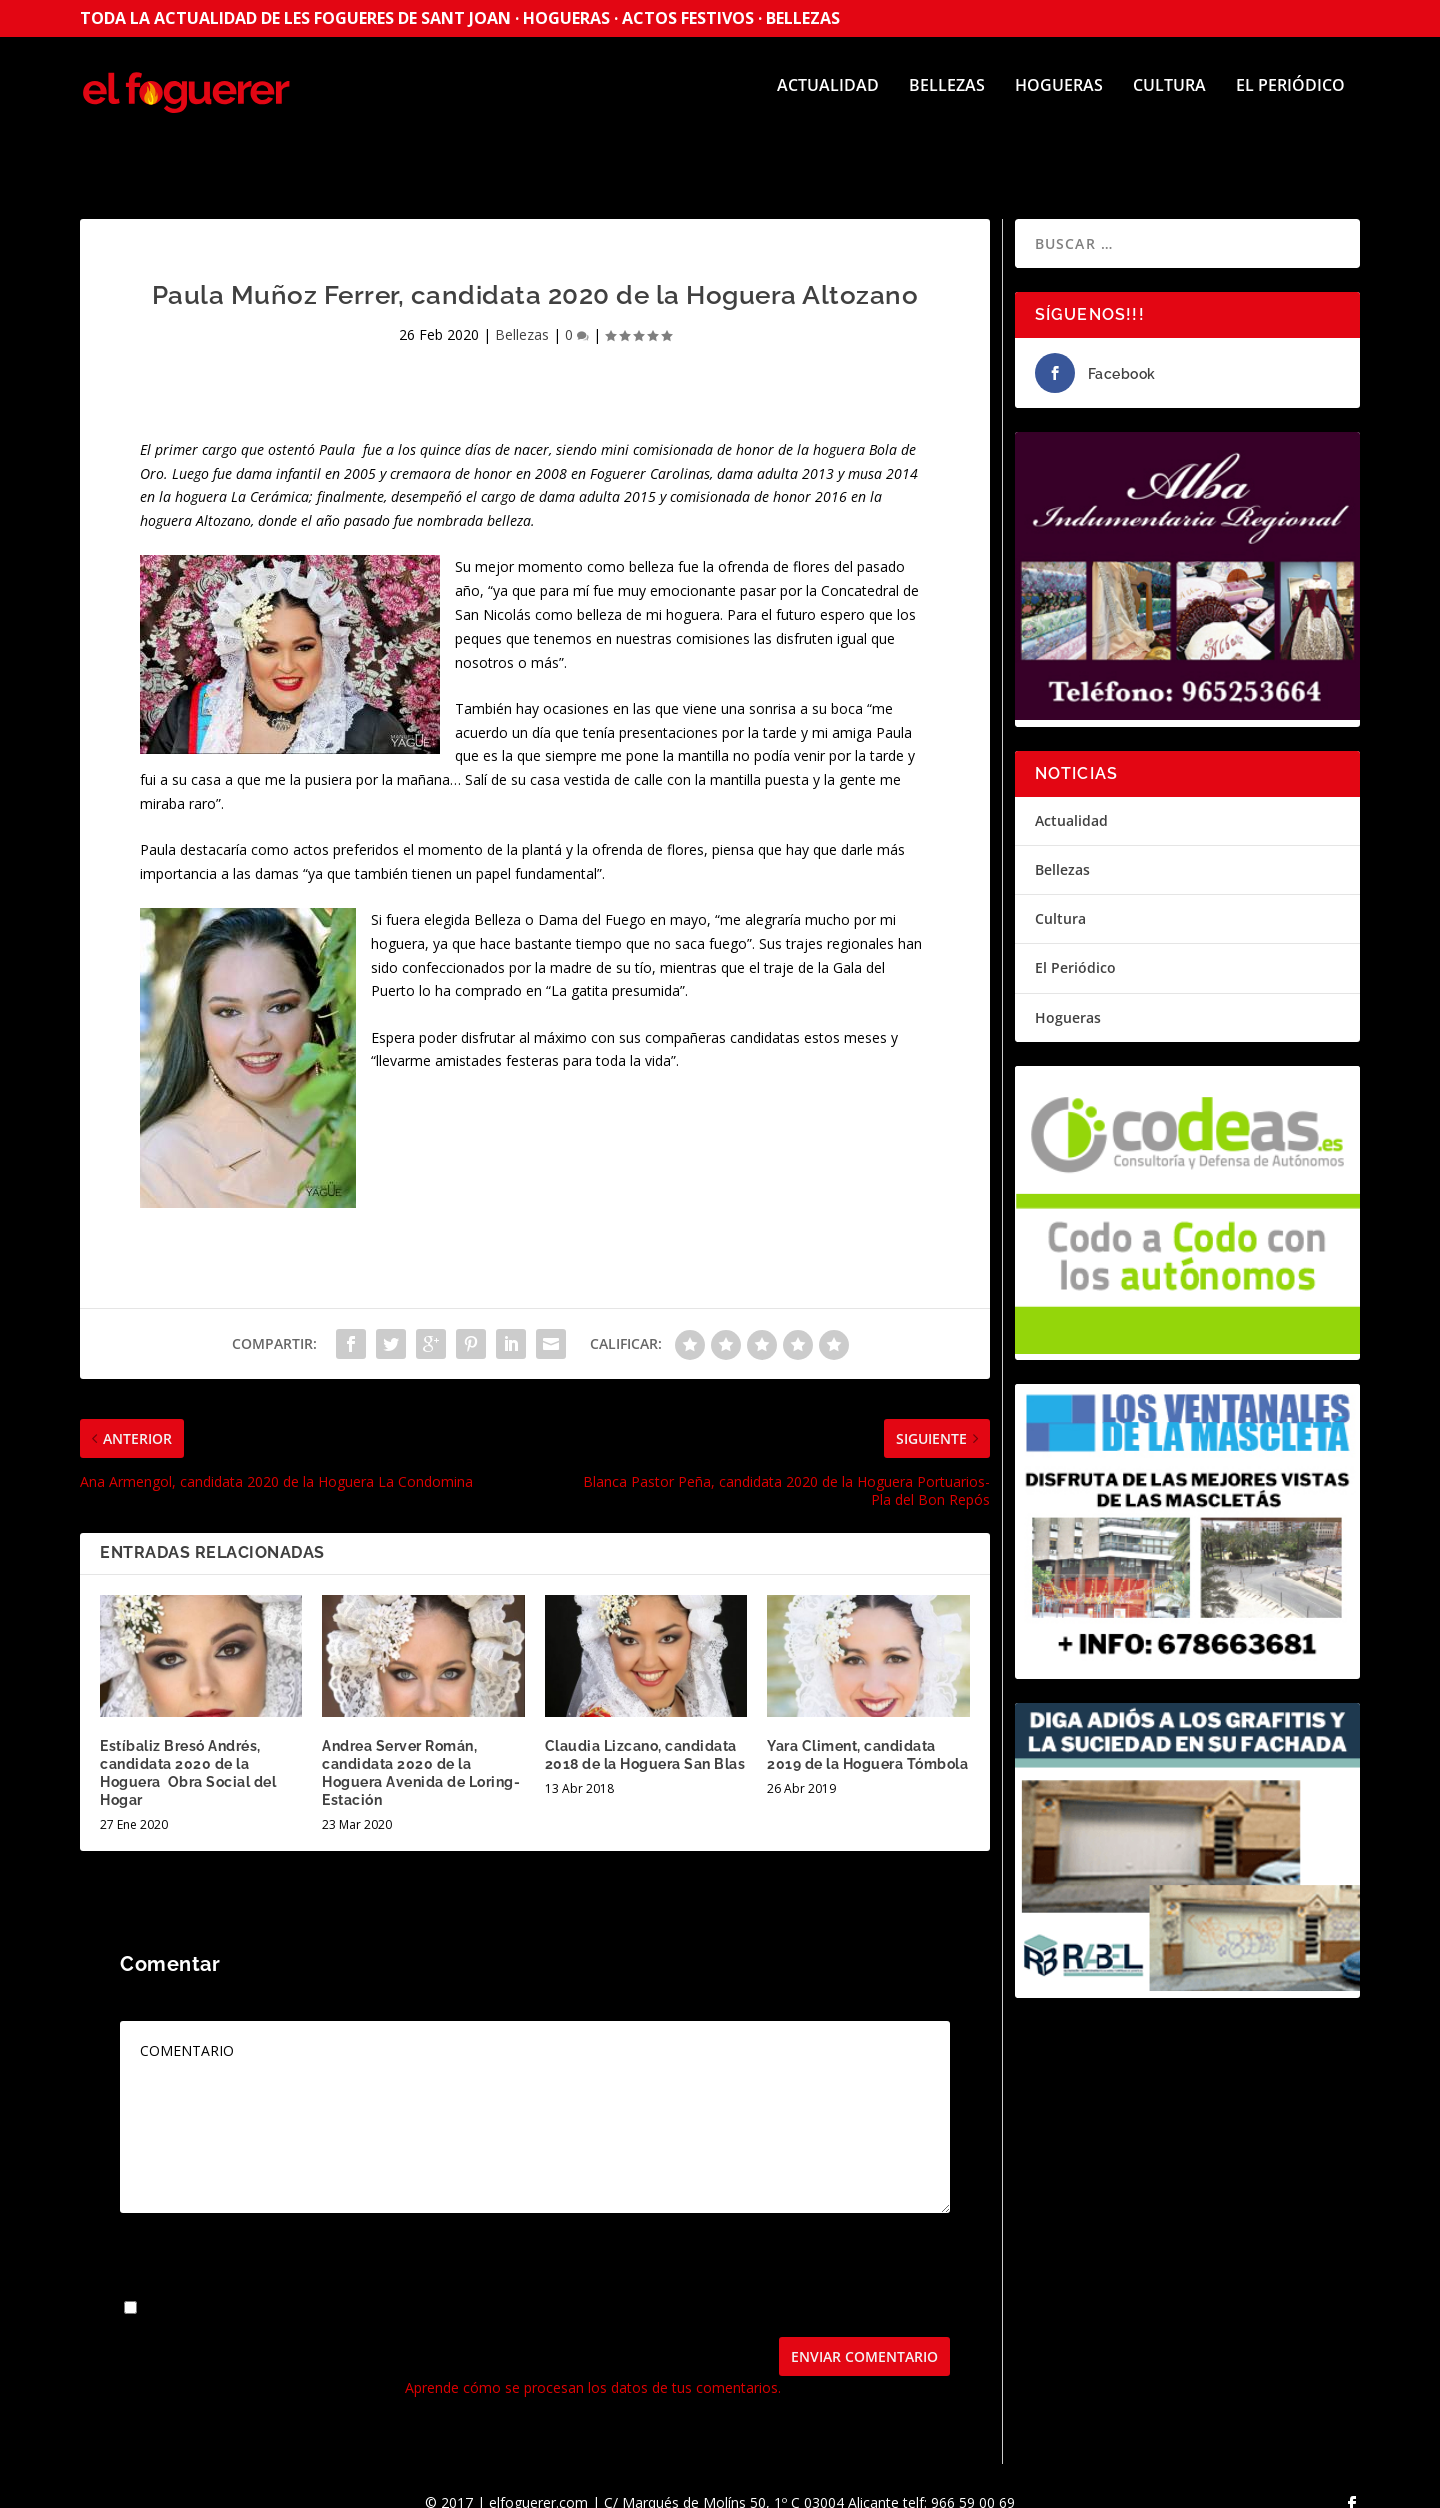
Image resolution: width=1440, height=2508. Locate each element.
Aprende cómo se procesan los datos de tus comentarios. (593, 2369)
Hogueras (1059, 100)
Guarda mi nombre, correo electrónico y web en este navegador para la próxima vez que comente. (464, 2290)
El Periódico (1290, 100)
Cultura (1169, 100)
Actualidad (828, 100)
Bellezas (947, 100)
